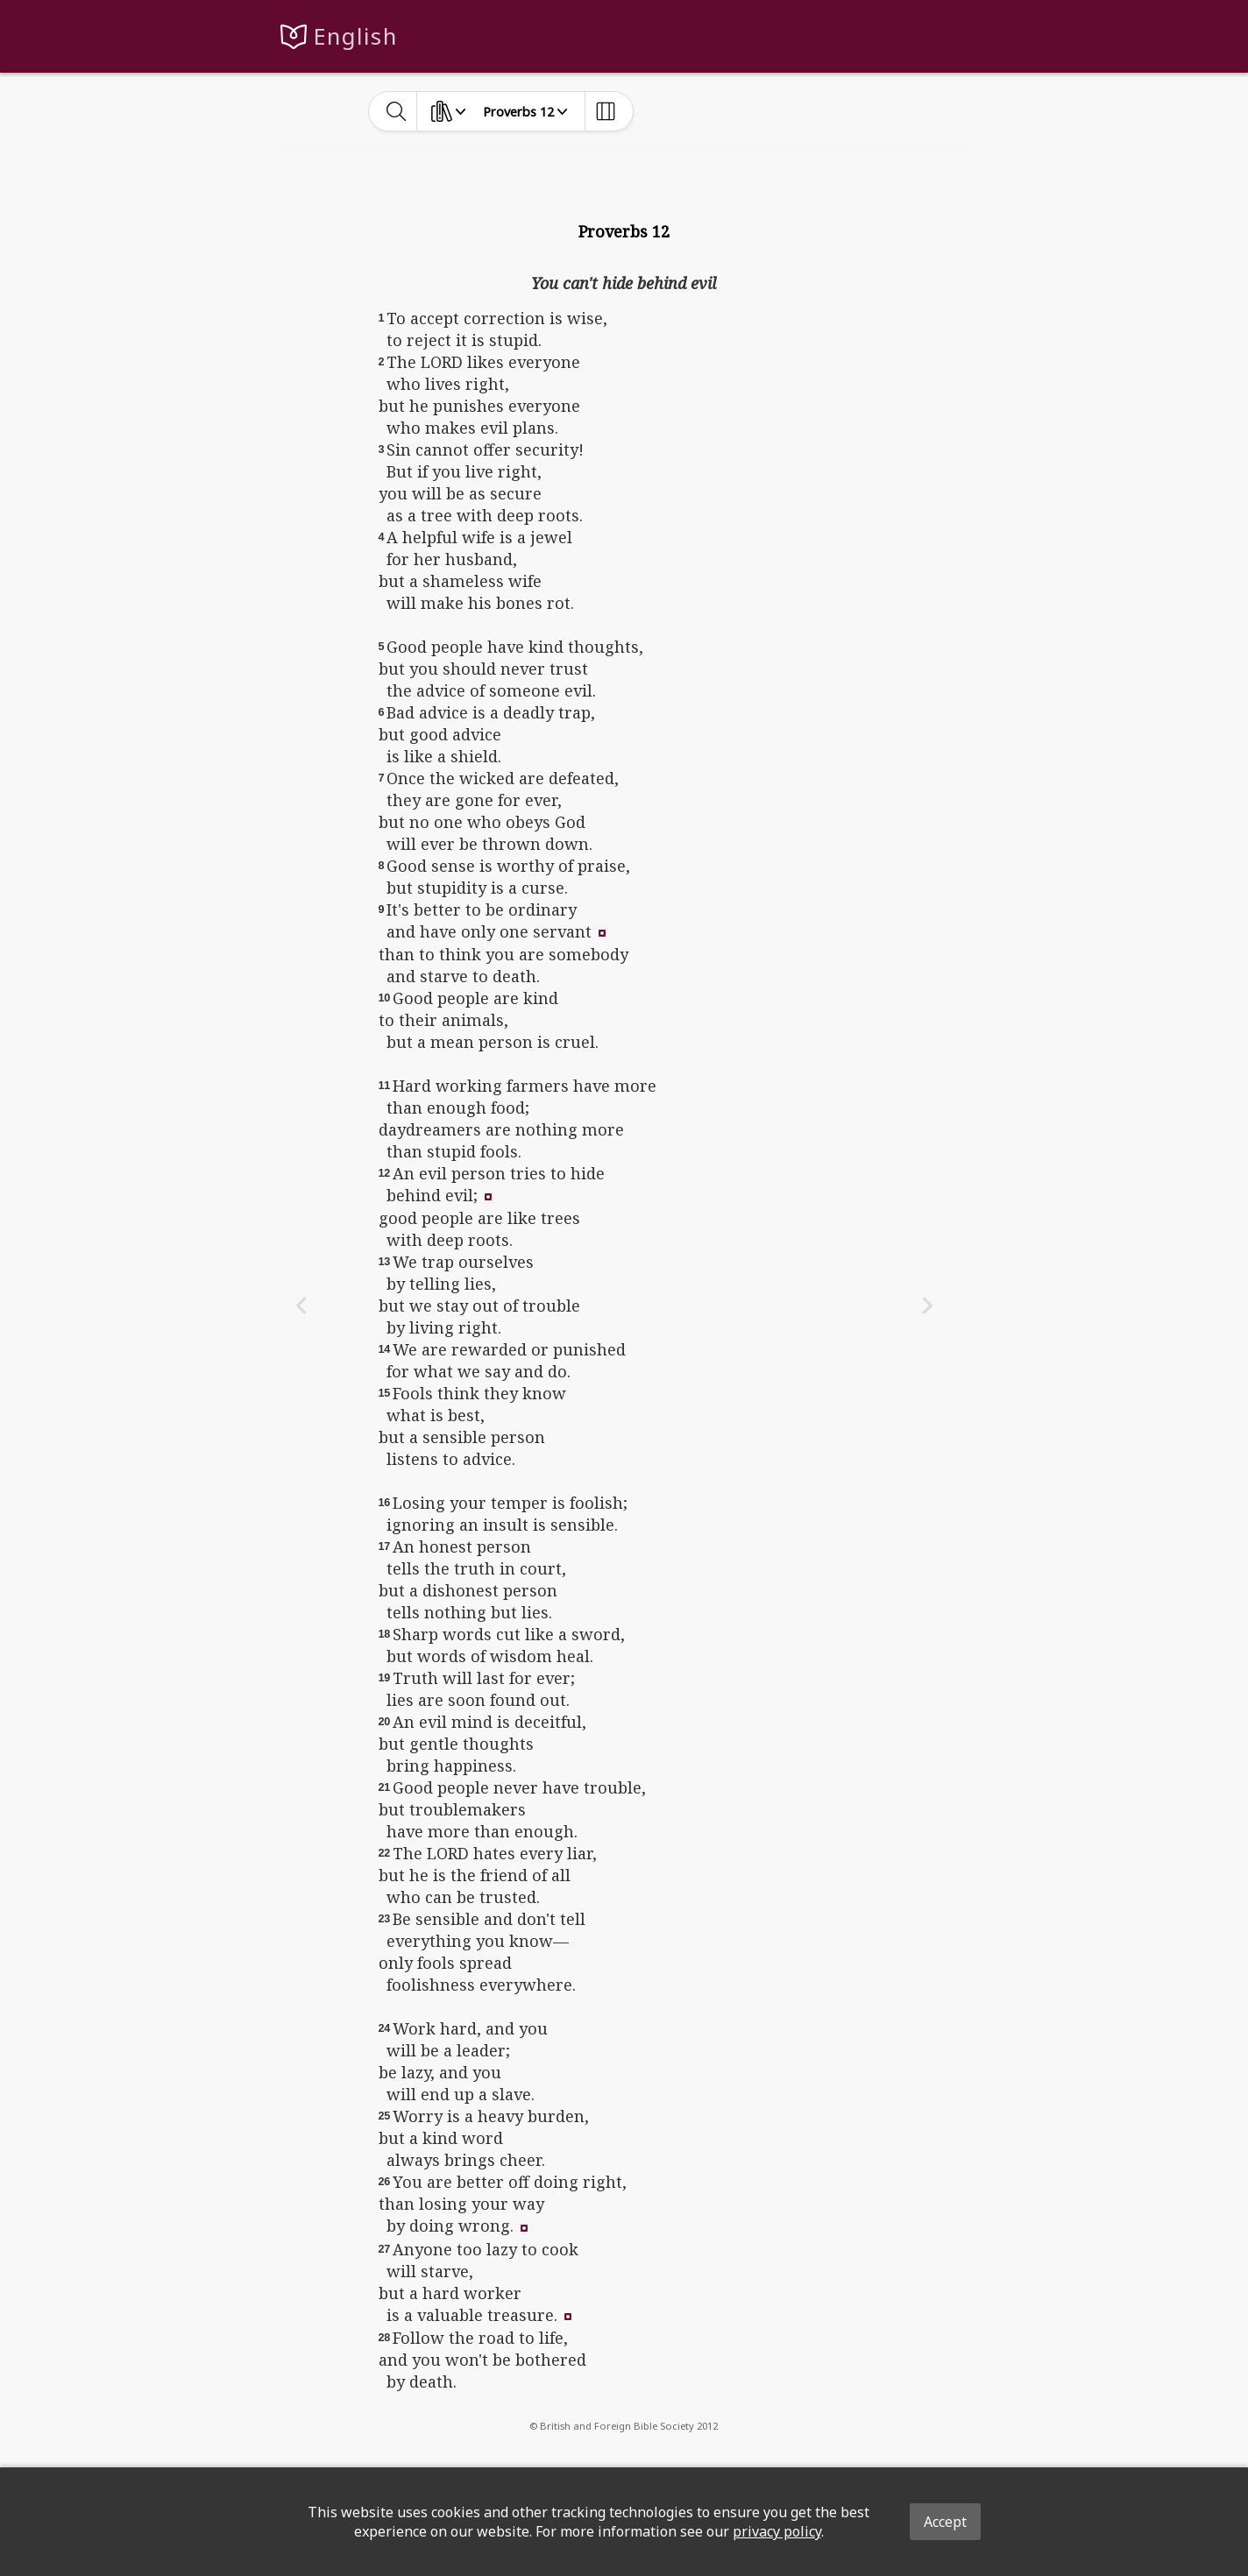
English (355, 36)
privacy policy (777, 2531)
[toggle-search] (396, 111)
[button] (602, 931)
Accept (945, 2521)
